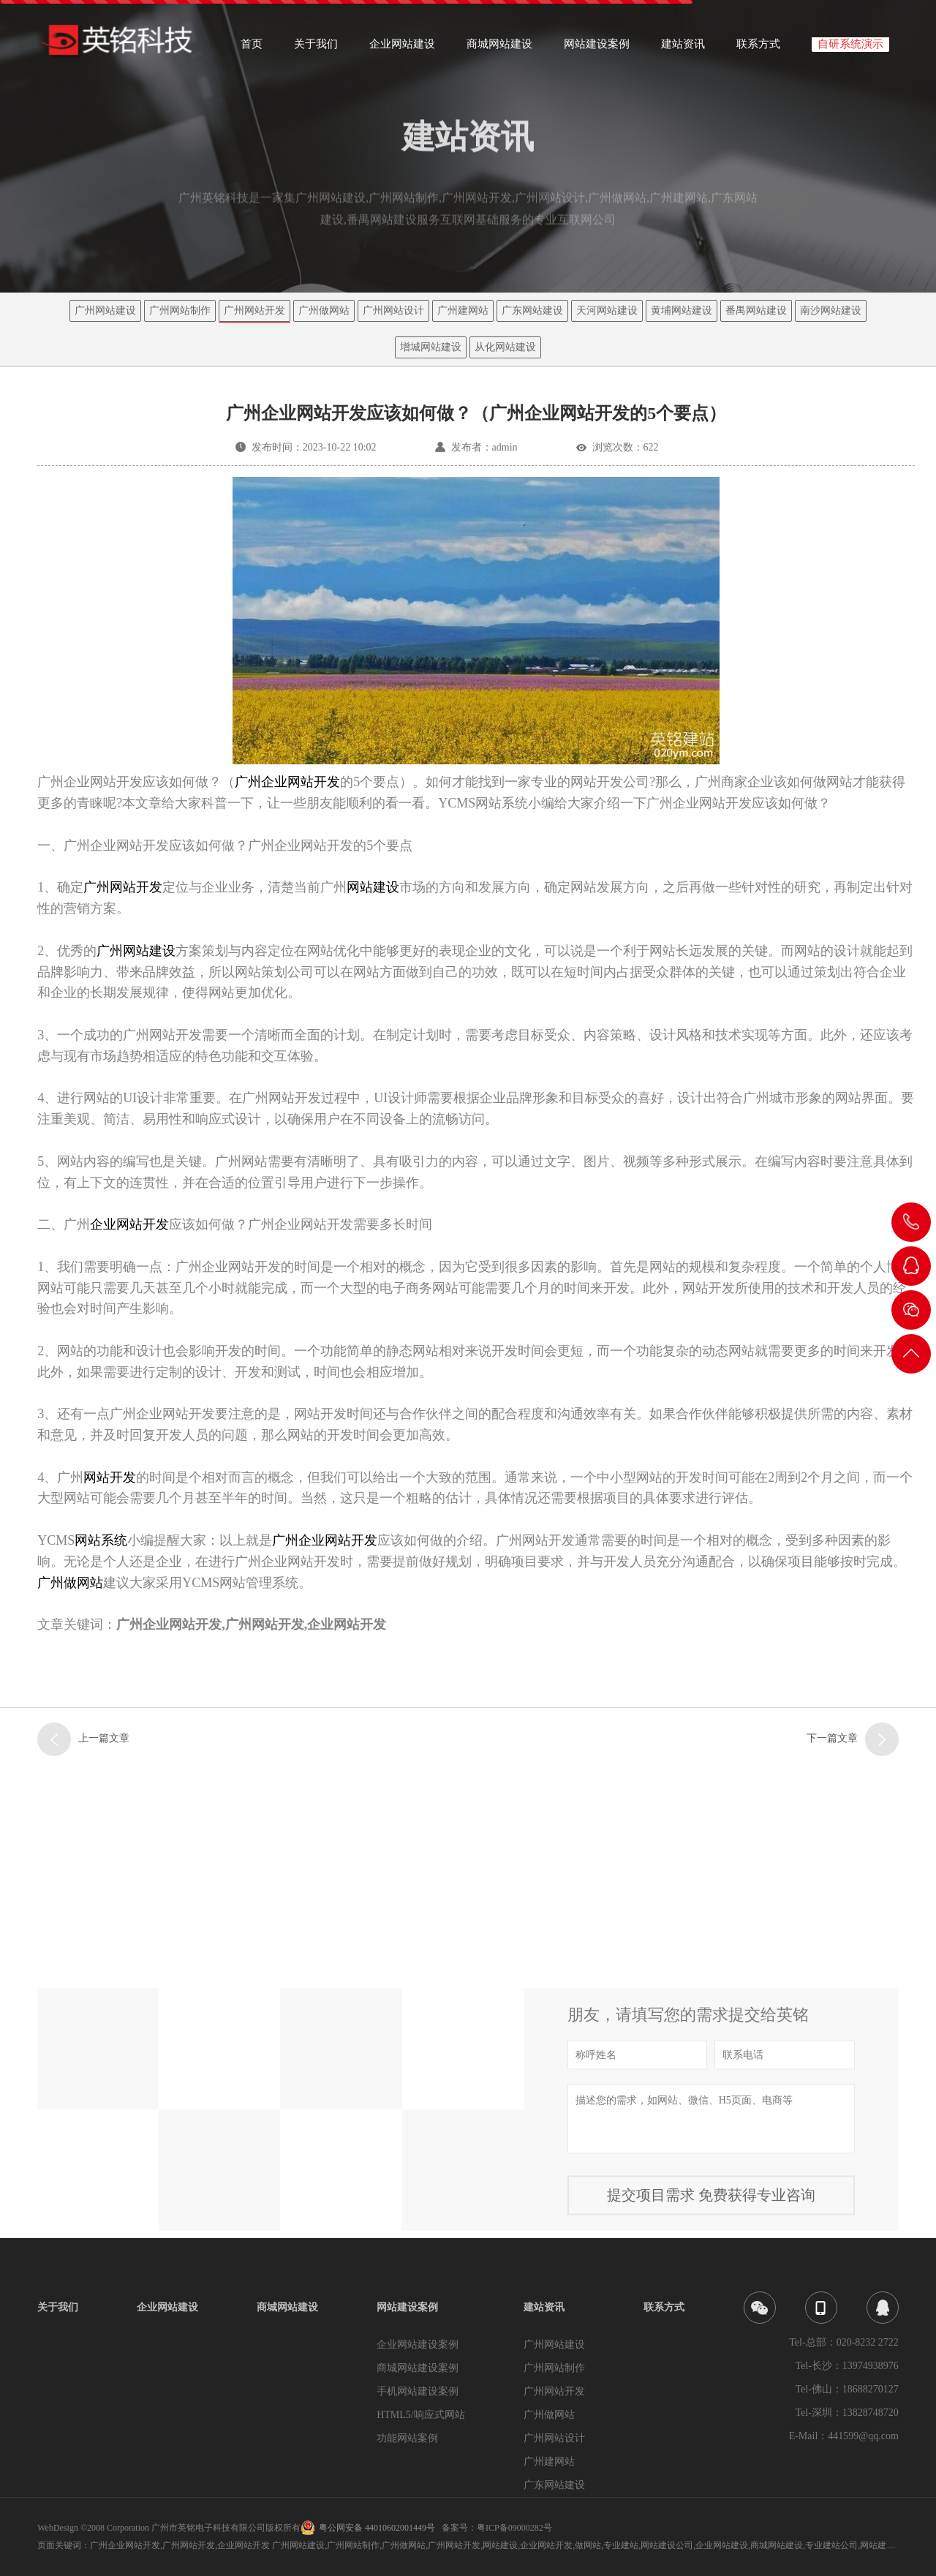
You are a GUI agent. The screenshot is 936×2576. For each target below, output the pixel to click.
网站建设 (373, 887)
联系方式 (758, 48)
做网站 (588, 2545)
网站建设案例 (597, 48)
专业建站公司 (831, 2545)
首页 (252, 48)
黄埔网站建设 (681, 310)
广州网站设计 (393, 310)
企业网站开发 (129, 1224)
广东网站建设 (532, 310)
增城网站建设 (430, 347)
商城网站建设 (499, 48)
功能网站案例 (407, 2438)
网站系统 (101, 1540)
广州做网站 (324, 310)
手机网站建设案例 (417, 2391)
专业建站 (620, 2545)
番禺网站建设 (756, 310)
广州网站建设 (105, 310)
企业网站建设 (402, 48)
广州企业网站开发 (287, 782)
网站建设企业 (886, 2545)
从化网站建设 (505, 347)
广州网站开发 (254, 310)
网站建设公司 (667, 2545)
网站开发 (109, 1477)
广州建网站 (462, 310)
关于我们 (316, 48)
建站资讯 (683, 48)
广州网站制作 (180, 310)
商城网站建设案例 (417, 2367)
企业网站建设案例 (417, 2344)
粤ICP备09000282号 (514, 2528)
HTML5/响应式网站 (421, 2414)
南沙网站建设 (830, 310)
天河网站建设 (607, 310)
